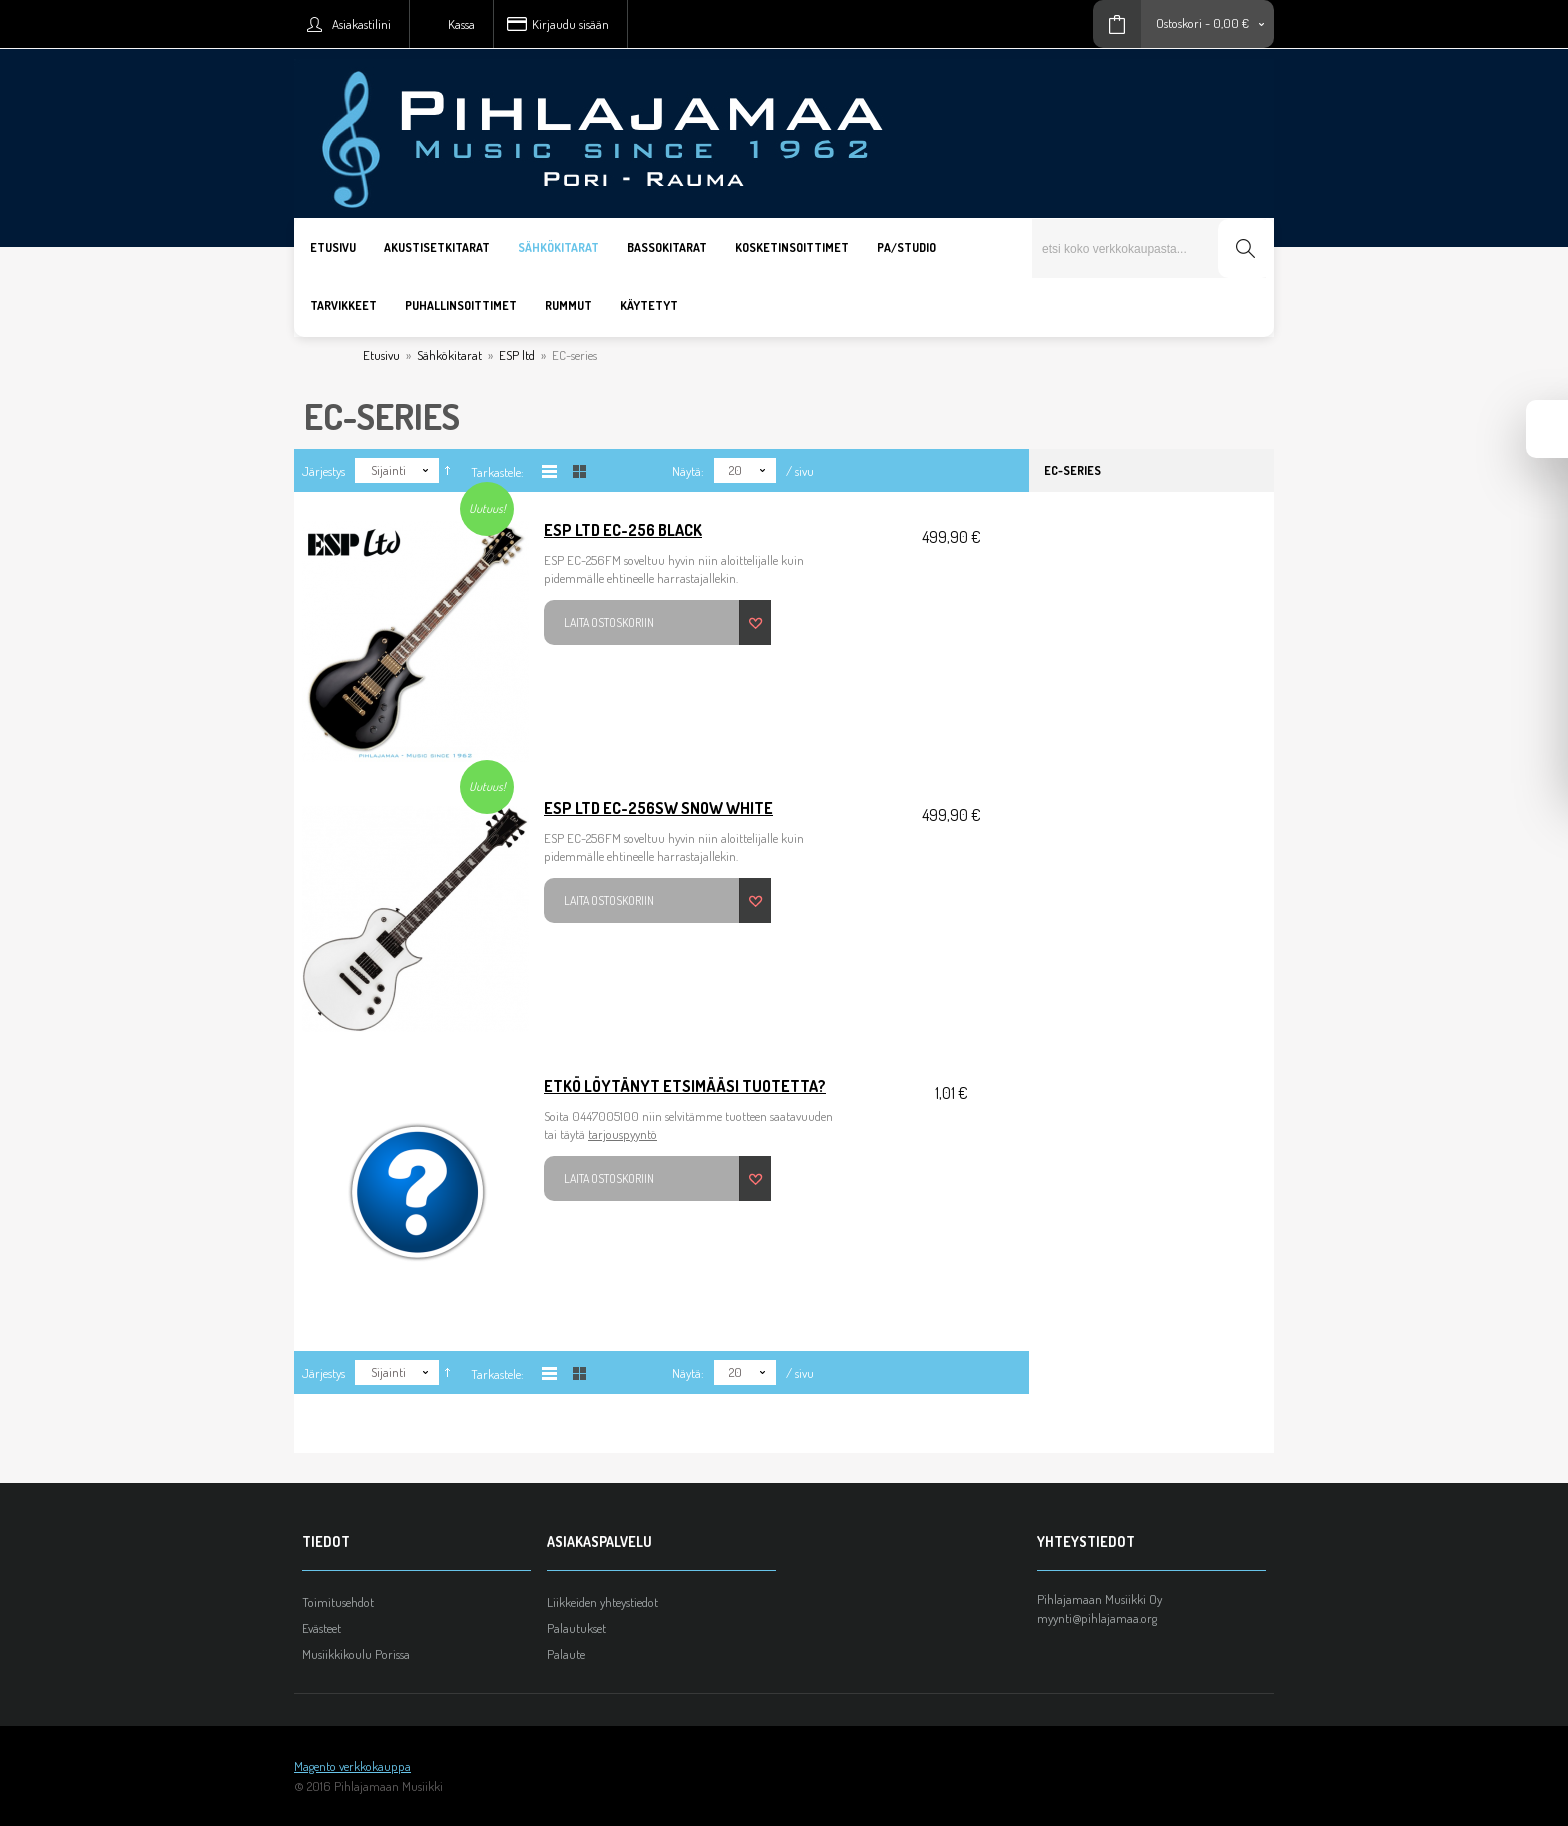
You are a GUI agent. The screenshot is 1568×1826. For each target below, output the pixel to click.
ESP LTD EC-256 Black (623, 530)
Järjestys (323, 471)
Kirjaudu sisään (570, 24)
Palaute (566, 1654)
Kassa (461, 24)
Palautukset (576, 1628)
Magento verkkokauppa (352, 1766)
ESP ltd (517, 355)
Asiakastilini (361, 24)
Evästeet (321, 1628)
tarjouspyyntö (622, 1134)
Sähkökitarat (449, 355)
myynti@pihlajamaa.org (1097, 1618)
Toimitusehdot (338, 1602)
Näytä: (688, 471)
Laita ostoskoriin (609, 622)
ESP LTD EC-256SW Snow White (658, 808)
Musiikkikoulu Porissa (356, 1654)
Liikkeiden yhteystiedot (602, 1602)
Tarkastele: (497, 472)
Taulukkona (579, 471)
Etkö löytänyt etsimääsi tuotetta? (685, 1086)
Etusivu (381, 355)
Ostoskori (1179, 23)
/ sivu (800, 471)
